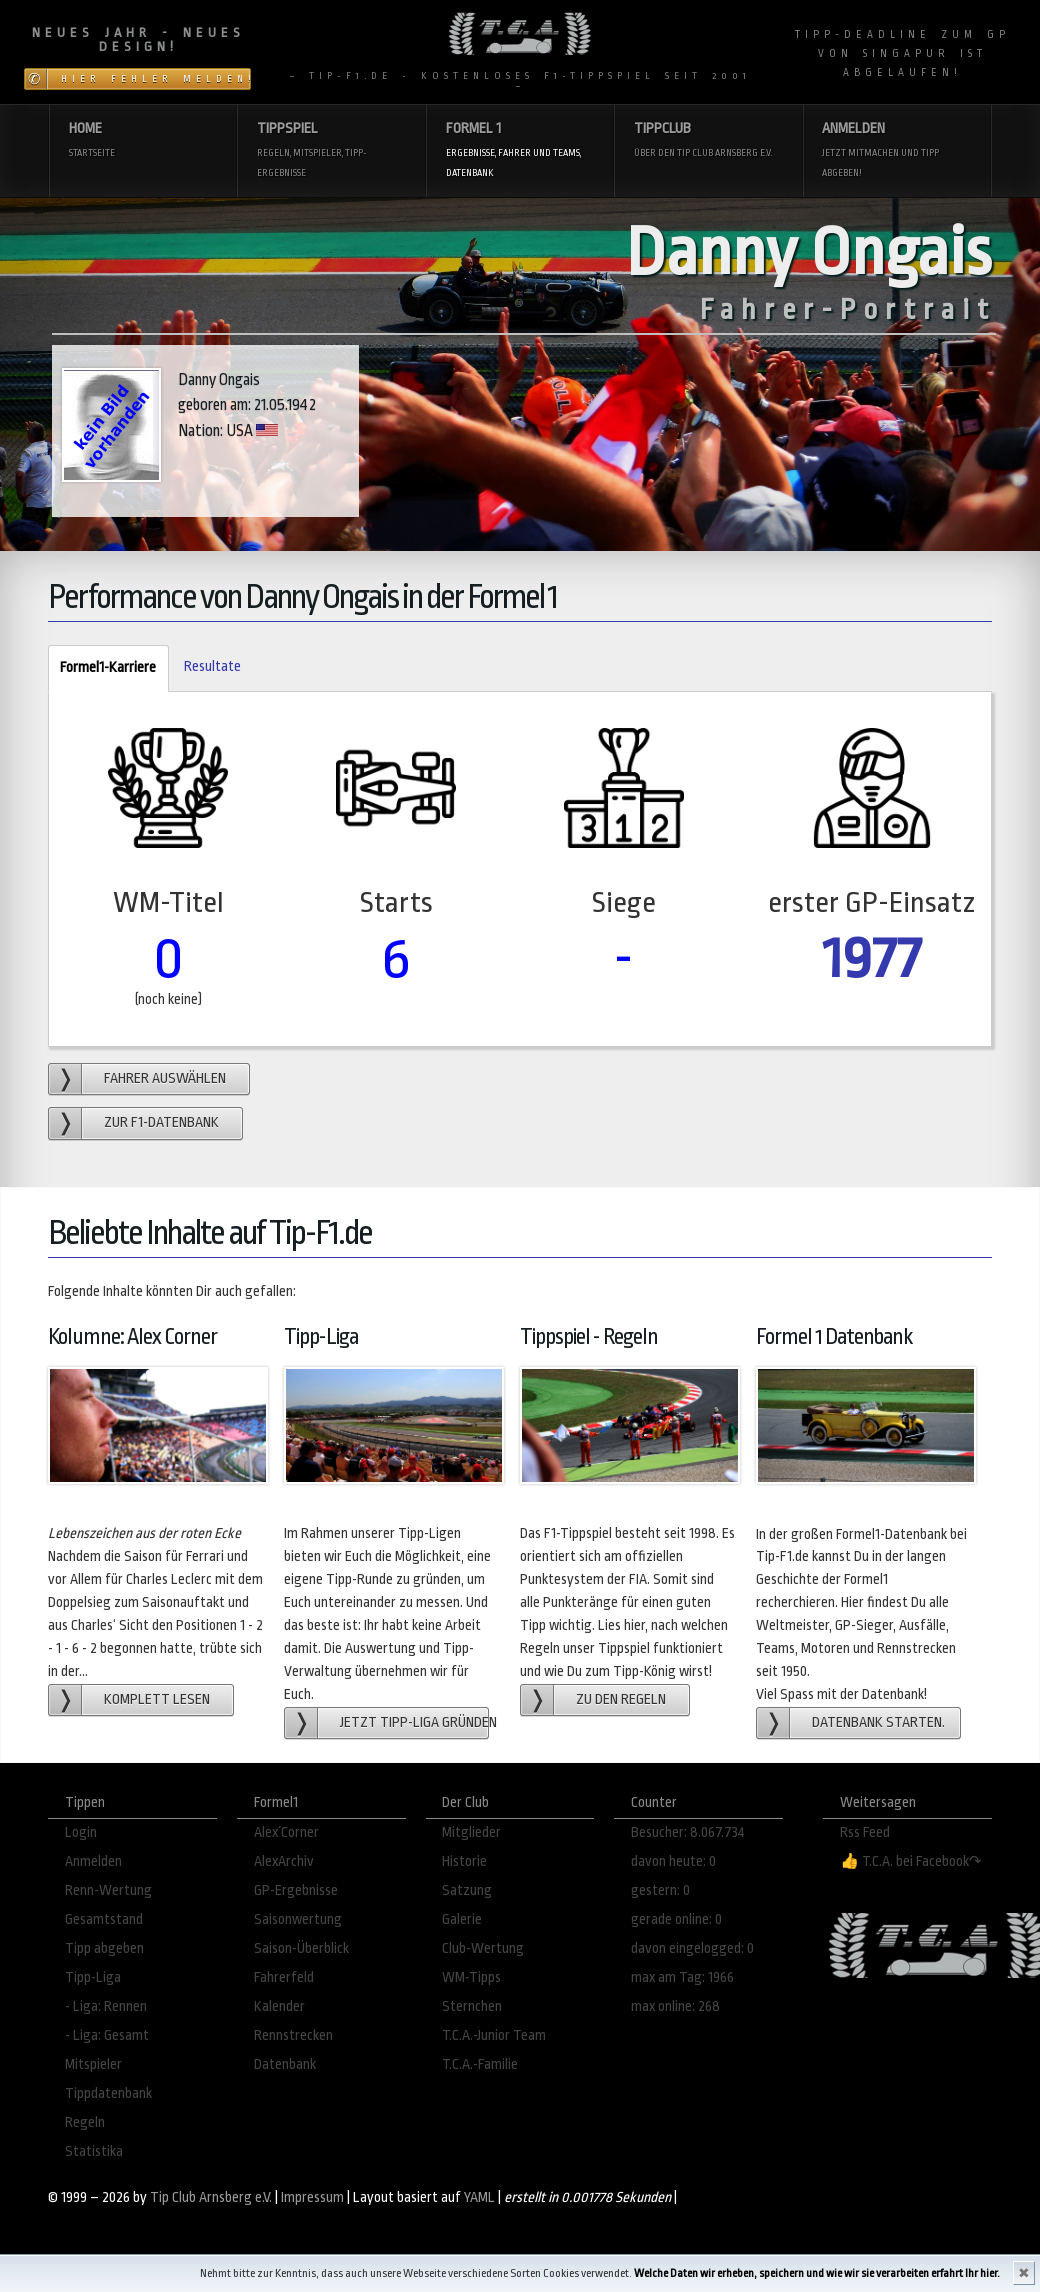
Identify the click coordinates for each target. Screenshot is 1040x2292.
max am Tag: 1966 (682, 1977)
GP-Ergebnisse (296, 1890)
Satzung (467, 1890)
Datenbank (285, 2064)
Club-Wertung (483, 1948)
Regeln (85, 2122)
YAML (479, 2197)
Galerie (462, 1919)
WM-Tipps (471, 1977)
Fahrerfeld (284, 1977)
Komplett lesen (157, 1699)
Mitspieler (93, 2064)
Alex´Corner (286, 1832)
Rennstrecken (293, 2035)
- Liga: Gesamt (107, 2035)
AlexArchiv (284, 1861)
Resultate (212, 666)
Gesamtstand (104, 1919)
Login (81, 1832)
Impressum (312, 2197)
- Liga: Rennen (106, 2006)
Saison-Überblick (301, 1948)
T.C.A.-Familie (480, 2064)
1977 (872, 958)
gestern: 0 (660, 1890)
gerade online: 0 (676, 1919)
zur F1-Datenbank (161, 1122)
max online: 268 (675, 2006)
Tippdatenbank (108, 2093)
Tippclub (708, 141)
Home (143, 141)
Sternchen (472, 2006)
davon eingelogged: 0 (692, 1948)
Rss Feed (865, 1832)
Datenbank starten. (878, 1722)
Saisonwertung (298, 1919)
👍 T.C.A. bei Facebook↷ (911, 1861)
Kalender (279, 2006)
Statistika (94, 2151)
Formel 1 (520, 151)
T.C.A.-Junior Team (494, 2035)
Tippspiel (331, 151)
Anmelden (896, 151)
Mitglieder (471, 1832)
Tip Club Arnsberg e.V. (211, 2197)
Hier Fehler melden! (156, 79)
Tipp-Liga (93, 1977)
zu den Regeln (621, 1699)
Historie (464, 1861)
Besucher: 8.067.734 (688, 1832)
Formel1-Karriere (102, 668)
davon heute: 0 (673, 1861)
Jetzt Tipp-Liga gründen (414, 1722)
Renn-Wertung (108, 1890)
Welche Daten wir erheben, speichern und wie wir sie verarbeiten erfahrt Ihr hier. (817, 2273)
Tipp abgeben (104, 1948)
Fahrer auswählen (165, 1078)
